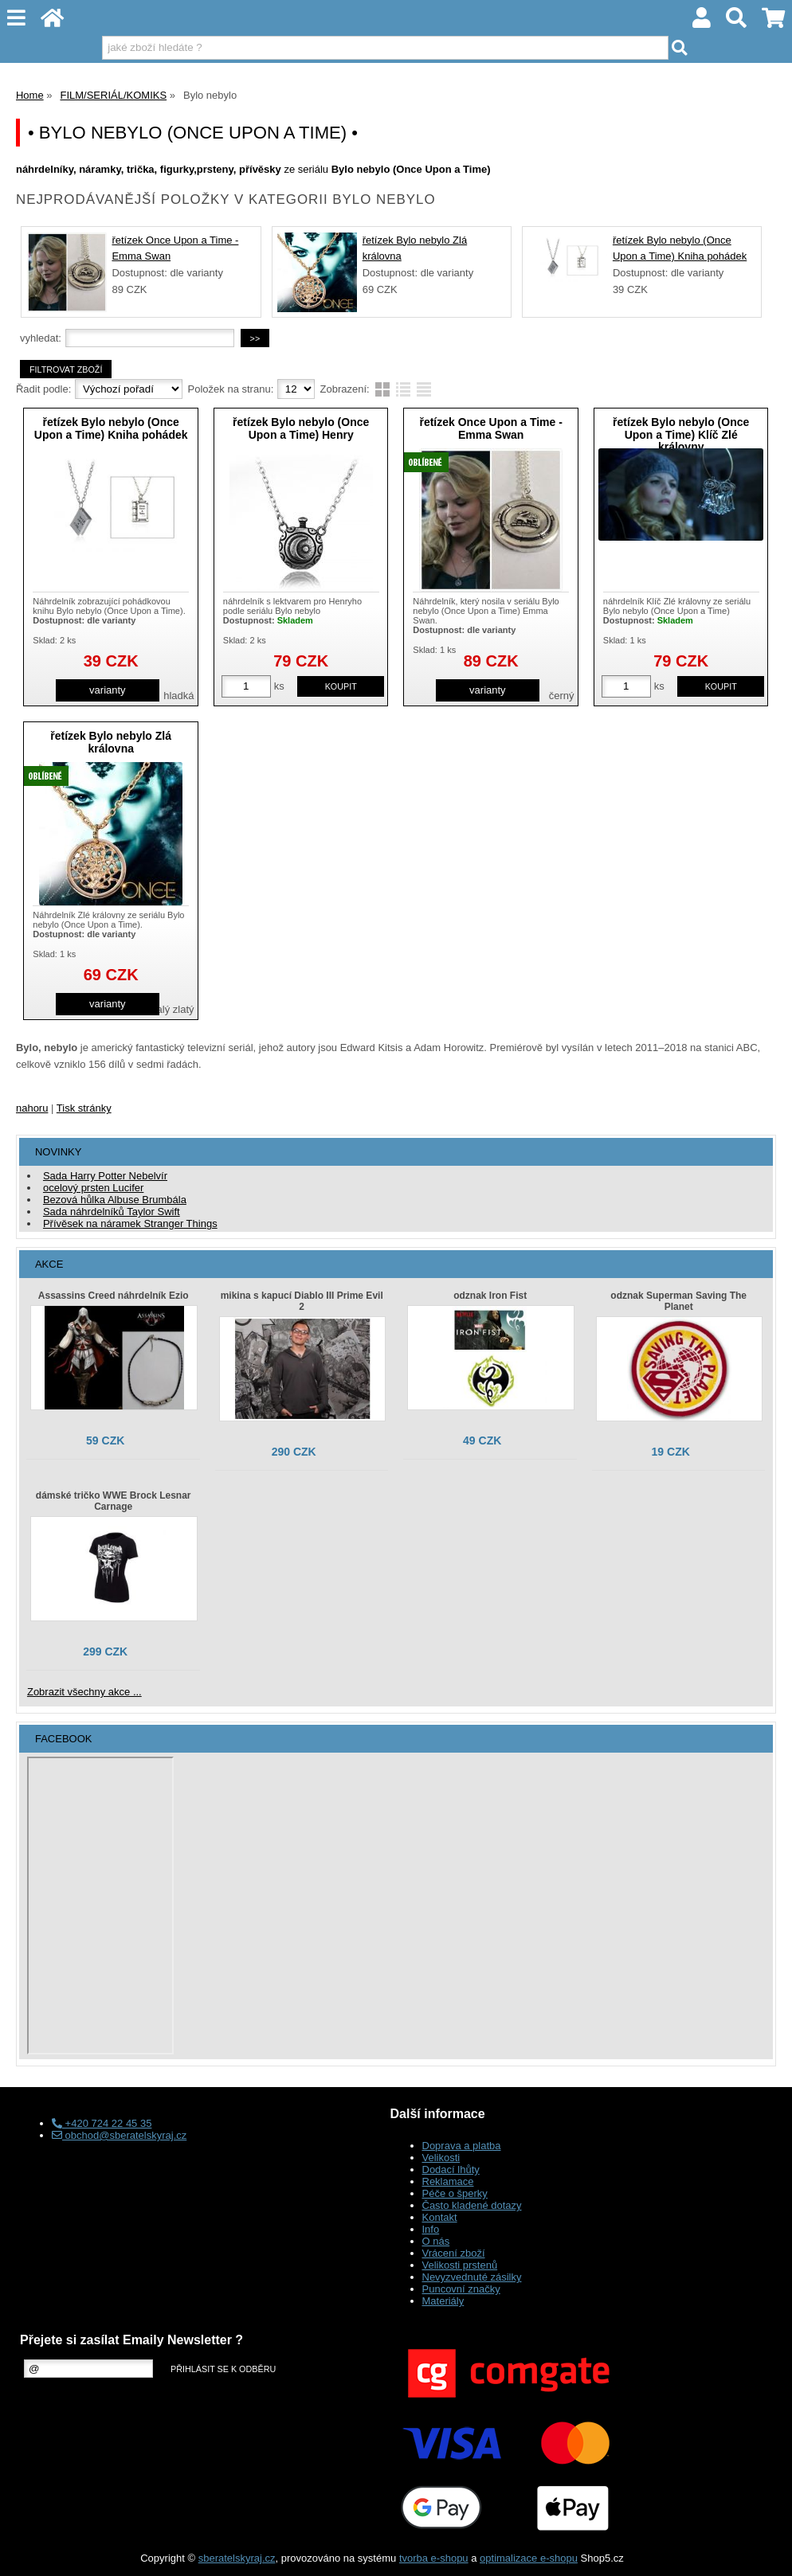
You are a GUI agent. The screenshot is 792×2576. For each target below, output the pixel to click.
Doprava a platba (461, 2146)
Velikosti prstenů (460, 2265)
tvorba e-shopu (434, 2558)
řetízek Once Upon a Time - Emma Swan (490, 428)
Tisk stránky (84, 1108)
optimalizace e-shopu (529, 2558)
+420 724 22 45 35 (101, 2123)
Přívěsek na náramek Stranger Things (130, 1223)
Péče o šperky (455, 2193)
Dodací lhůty (451, 2169)
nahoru (32, 1108)
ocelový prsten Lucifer (93, 1188)
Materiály (443, 2301)
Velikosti (441, 2158)
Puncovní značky (461, 2289)
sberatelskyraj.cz (237, 2558)
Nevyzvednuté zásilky (472, 2277)
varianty (107, 690)
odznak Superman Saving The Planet (678, 1301)
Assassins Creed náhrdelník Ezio (113, 1295)
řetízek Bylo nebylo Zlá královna (110, 741)
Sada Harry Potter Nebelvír (105, 1176)
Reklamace (448, 2181)
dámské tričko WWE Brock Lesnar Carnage (113, 1501)
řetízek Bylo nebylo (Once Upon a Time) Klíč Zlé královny (681, 434)
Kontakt (439, 2217)
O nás (436, 2241)
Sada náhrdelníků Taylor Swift (111, 1212)
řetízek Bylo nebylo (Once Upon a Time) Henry (301, 428)
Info (431, 2229)
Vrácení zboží (453, 2253)
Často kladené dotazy (472, 2205)
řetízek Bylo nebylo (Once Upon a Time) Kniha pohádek (111, 428)
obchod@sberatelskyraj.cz (119, 2135)
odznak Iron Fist (490, 1295)
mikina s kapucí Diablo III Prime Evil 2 (302, 1301)
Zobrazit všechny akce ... (84, 1692)
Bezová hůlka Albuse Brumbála (114, 1200)
